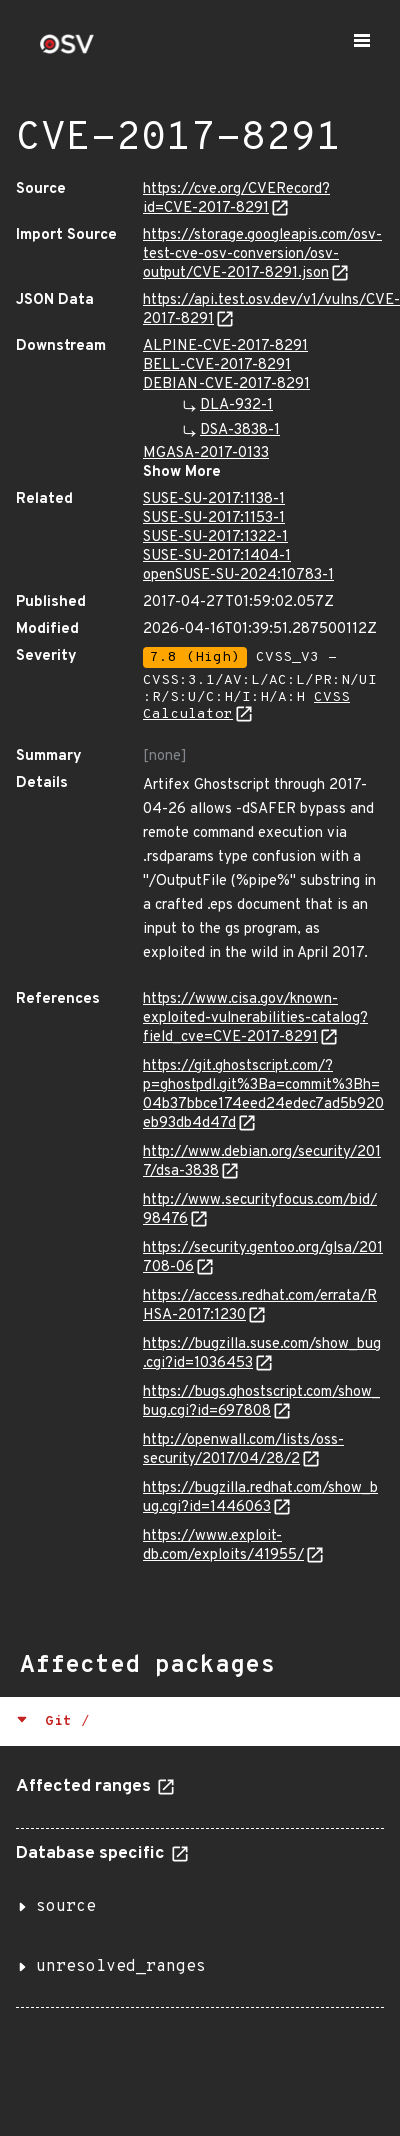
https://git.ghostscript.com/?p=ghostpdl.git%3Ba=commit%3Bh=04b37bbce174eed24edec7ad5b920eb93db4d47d (263, 1095)
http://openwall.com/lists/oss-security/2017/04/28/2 (243, 1450)
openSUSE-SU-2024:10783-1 (238, 575)
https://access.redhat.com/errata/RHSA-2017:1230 (260, 1306)
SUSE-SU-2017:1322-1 (215, 537)
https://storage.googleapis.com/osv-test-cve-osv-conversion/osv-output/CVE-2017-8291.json (262, 254)
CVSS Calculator (246, 706)
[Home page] (67, 50)
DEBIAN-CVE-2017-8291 (226, 384)
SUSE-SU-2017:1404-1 (217, 556)
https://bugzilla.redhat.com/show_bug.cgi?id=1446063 (260, 1498)
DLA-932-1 (236, 405)
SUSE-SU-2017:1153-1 (214, 518)
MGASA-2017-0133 (206, 453)
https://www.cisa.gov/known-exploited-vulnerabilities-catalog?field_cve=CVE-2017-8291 (255, 1018)
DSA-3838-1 (240, 430)
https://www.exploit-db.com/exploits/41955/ (223, 1546)
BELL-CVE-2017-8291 (217, 365)
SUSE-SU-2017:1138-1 (214, 499)
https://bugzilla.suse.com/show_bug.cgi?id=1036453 (262, 1354)
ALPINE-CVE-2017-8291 (225, 346)
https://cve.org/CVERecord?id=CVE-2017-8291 (236, 199)
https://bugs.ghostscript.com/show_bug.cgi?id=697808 (261, 1402)
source (66, 1907)
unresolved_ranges (121, 1967)
